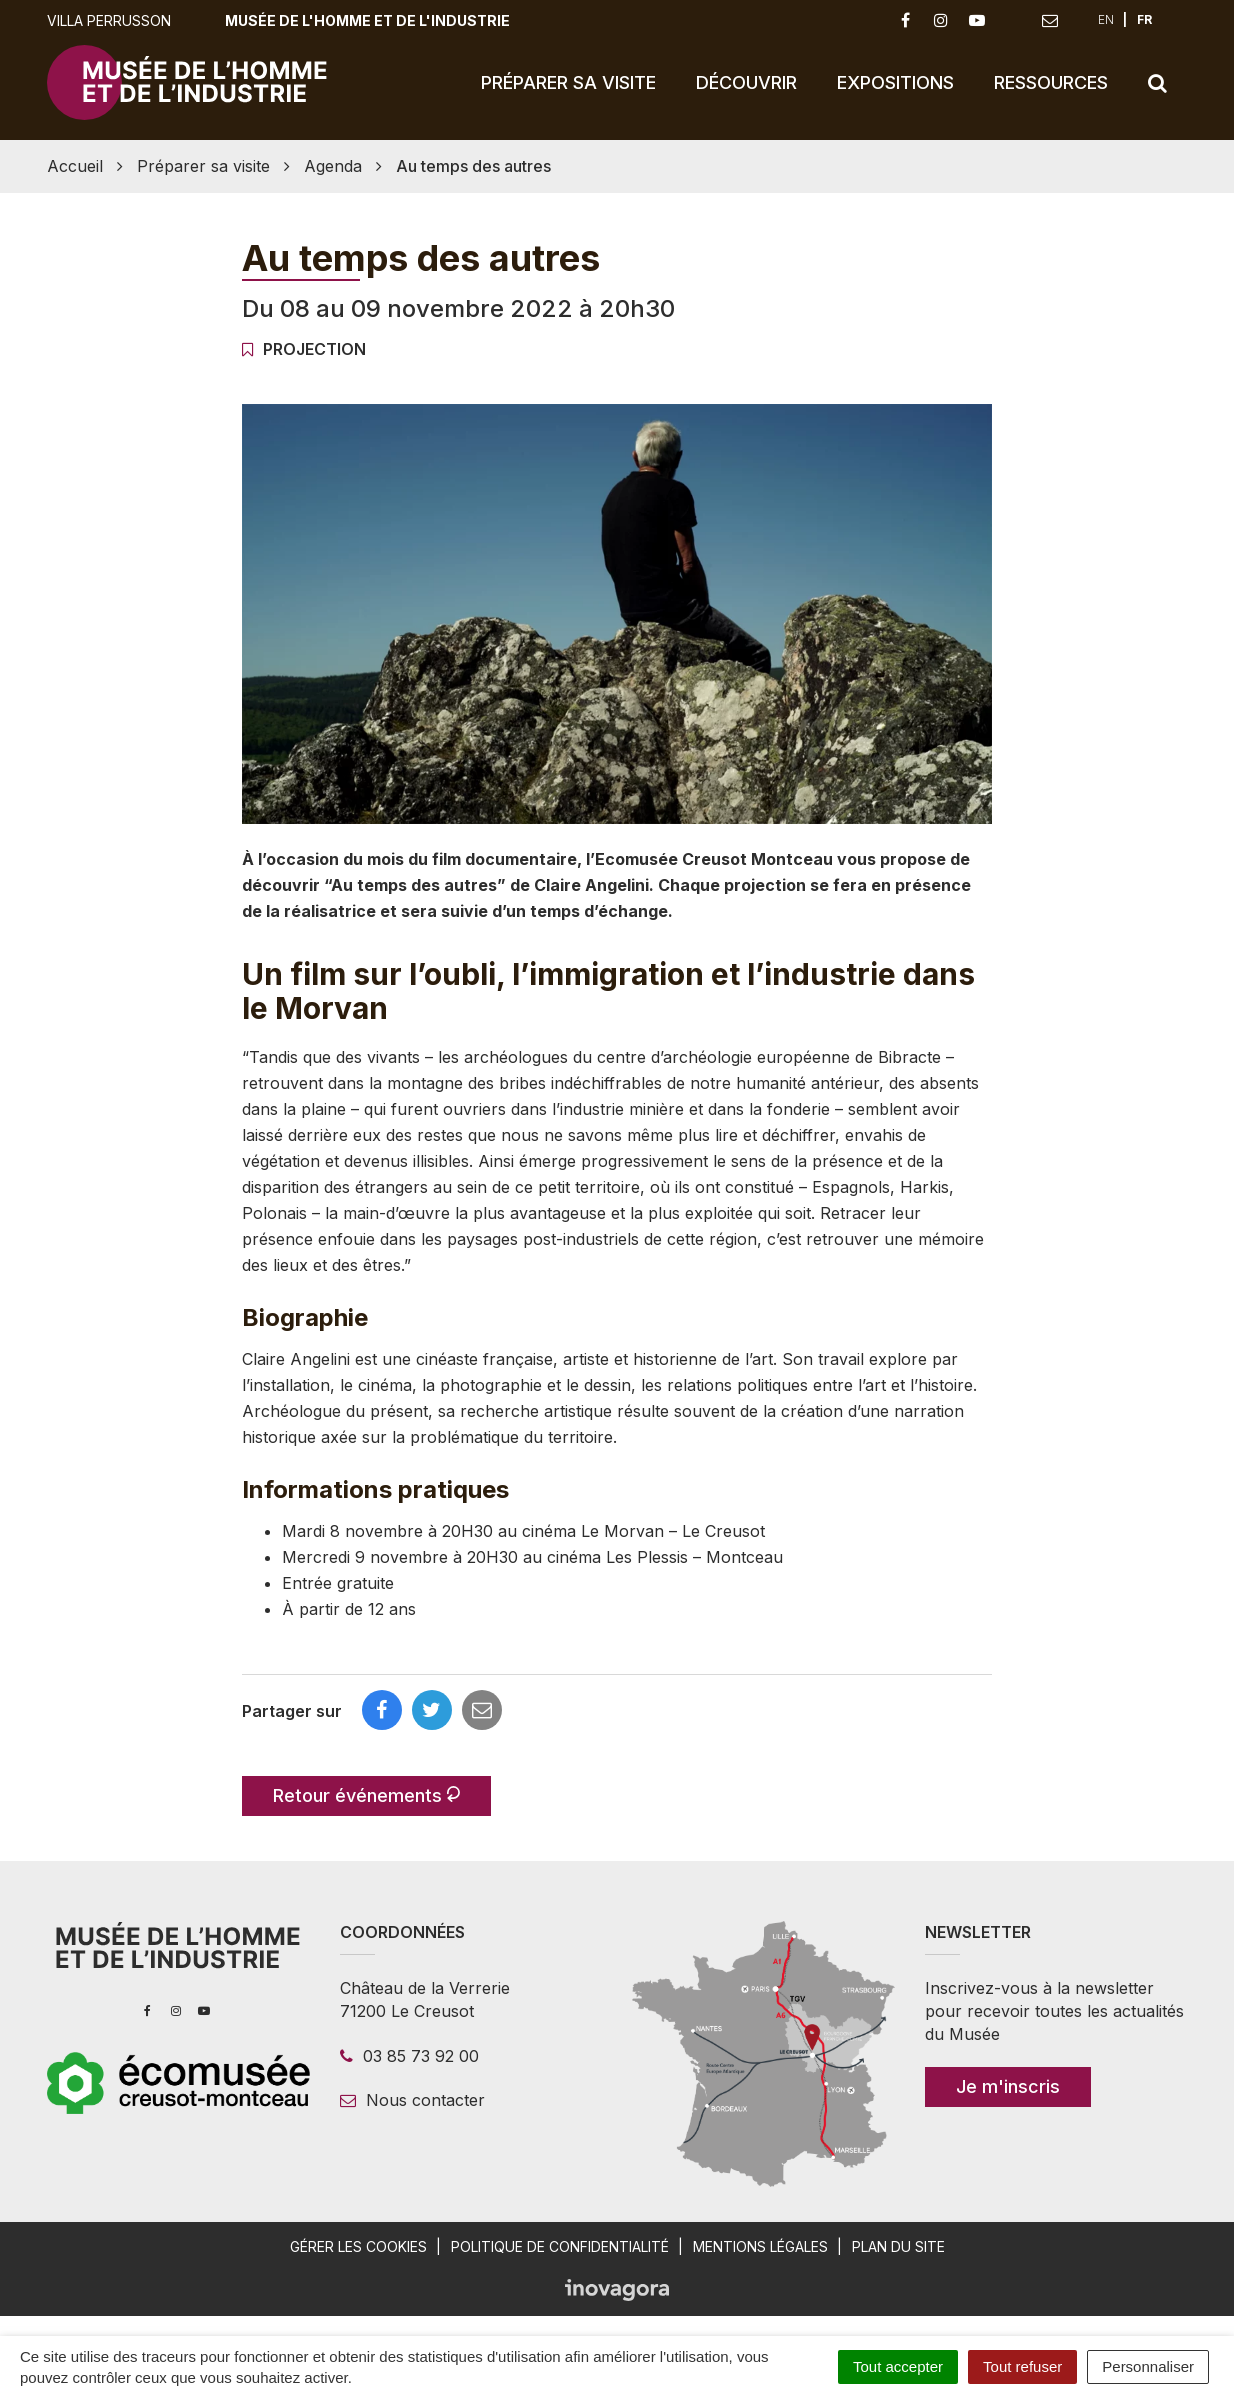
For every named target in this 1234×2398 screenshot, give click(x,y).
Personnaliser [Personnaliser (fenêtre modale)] (1148, 2366)
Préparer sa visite (568, 82)
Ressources (1051, 82)
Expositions (895, 82)
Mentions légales (760, 2246)
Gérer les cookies (358, 2246)
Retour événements (366, 1795)
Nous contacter (412, 2100)
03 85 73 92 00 (409, 2056)
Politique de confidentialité (560, 2246)
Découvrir (746, 82)
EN (1106, 19)
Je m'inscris (1008, 2086)
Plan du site (898, 2246)
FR (1144, 19)
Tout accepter (898, 2366)
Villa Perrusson (109, 20)
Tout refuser (1022, 2366)
